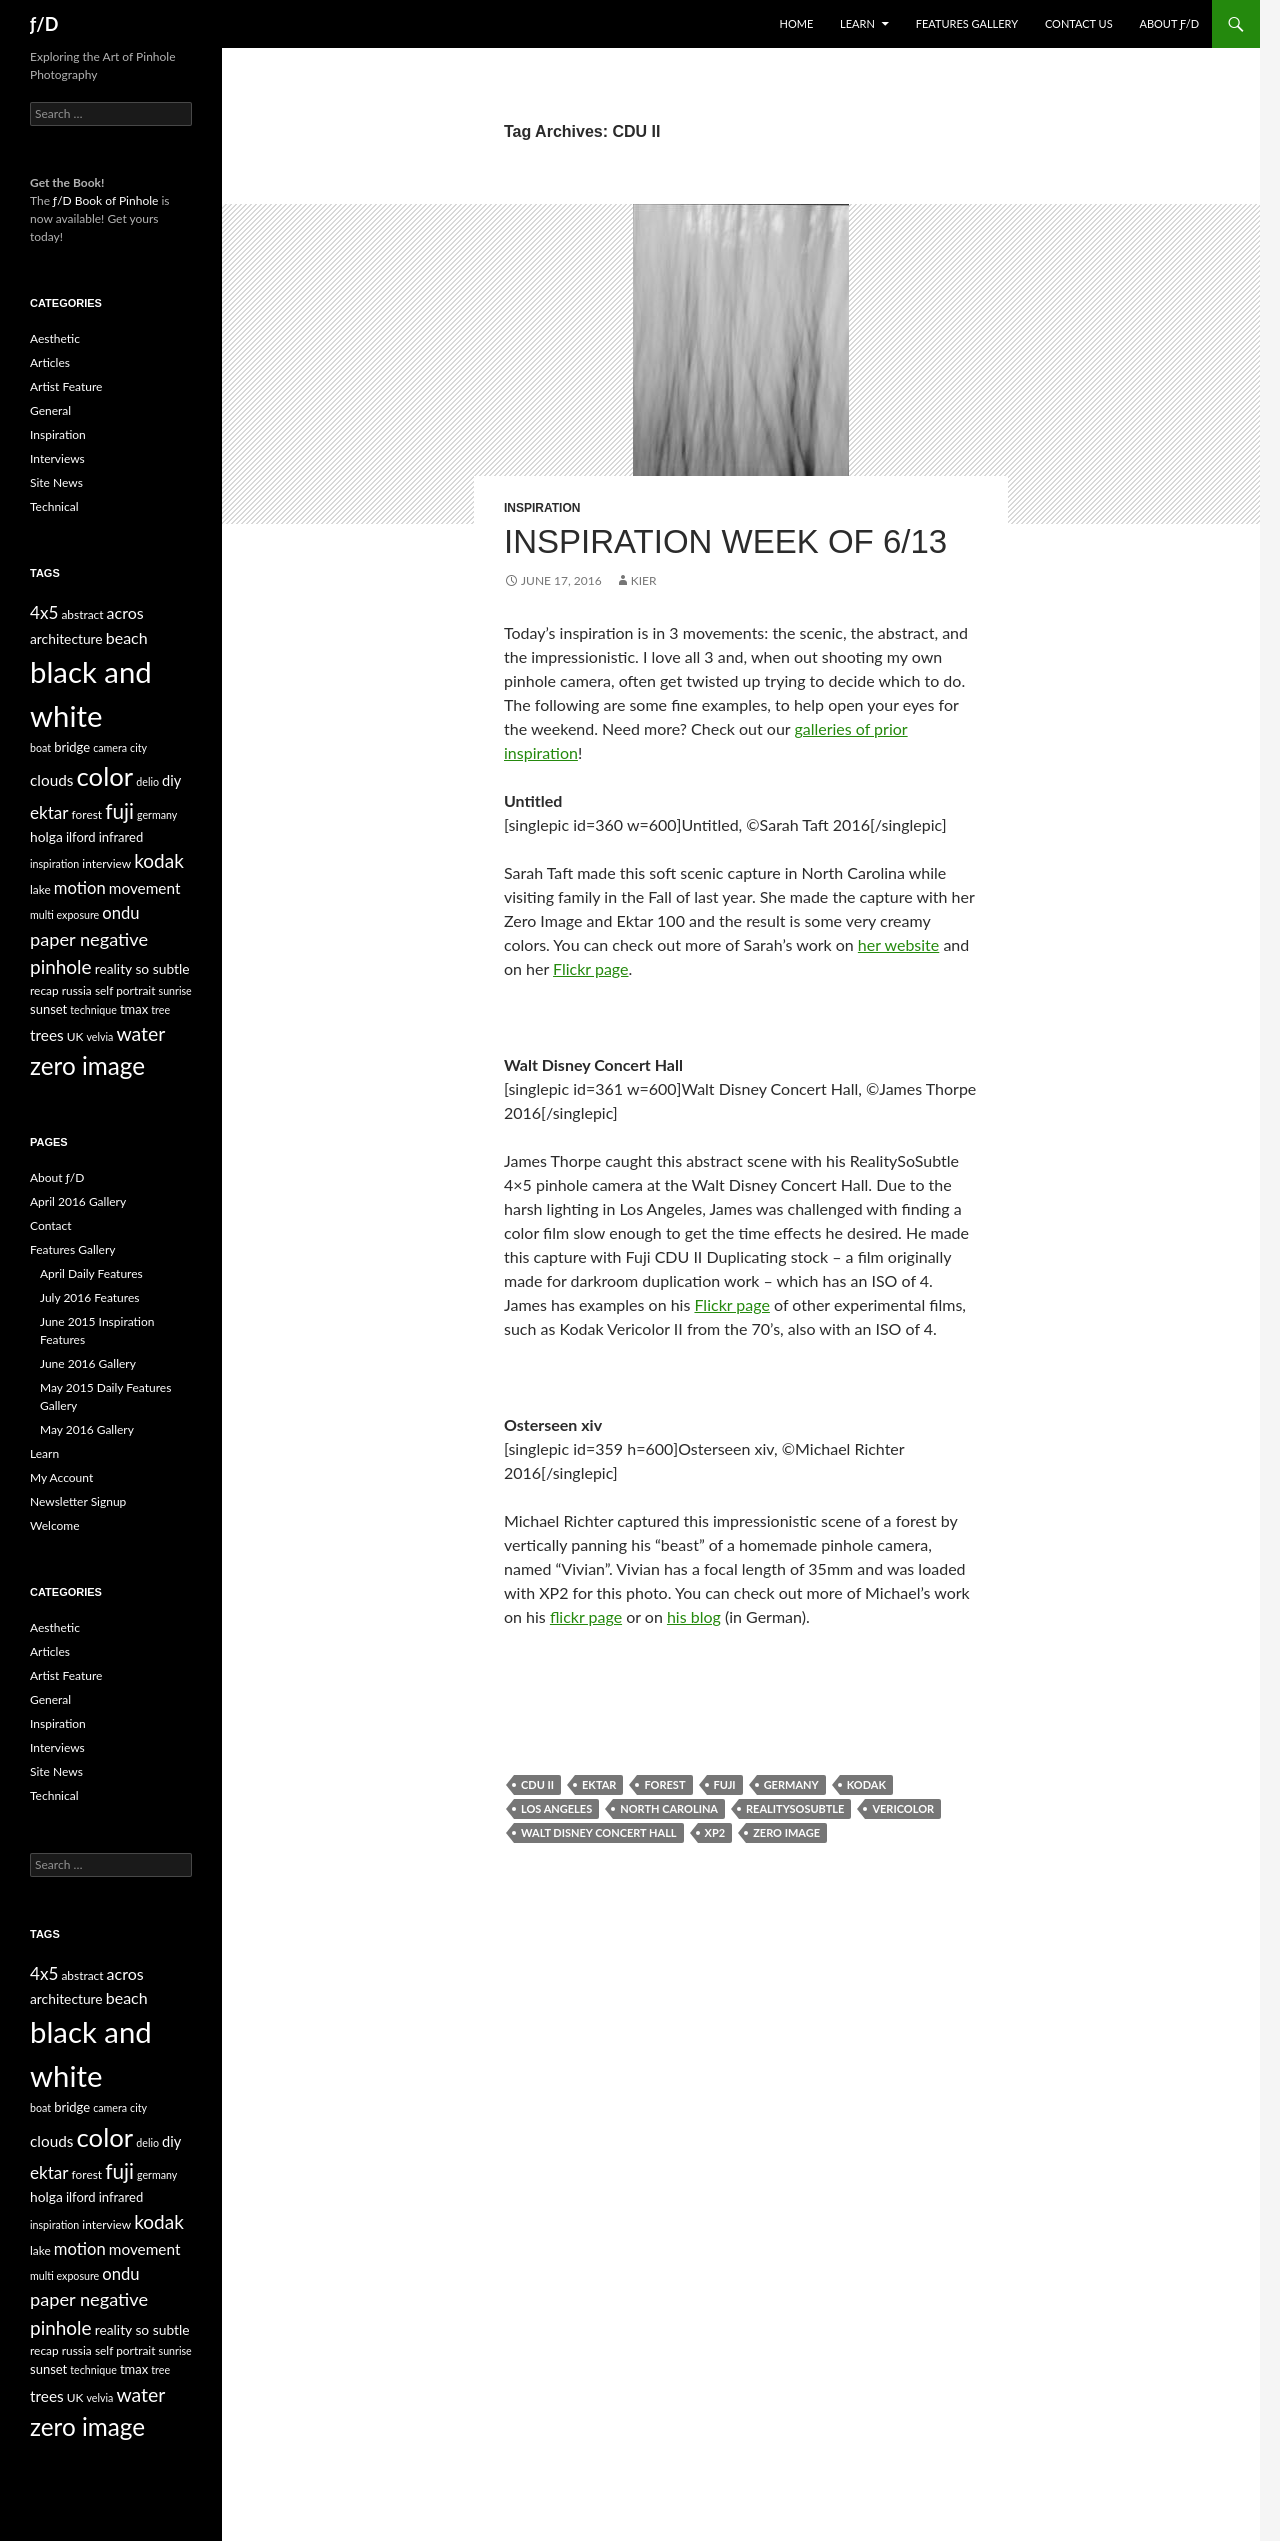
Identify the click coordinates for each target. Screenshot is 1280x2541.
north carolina (669, 1808)
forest (664, 1784)
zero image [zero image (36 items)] (87, 1065)
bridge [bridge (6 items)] (72, 747)
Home (797, 23)
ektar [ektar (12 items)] (49, 812)
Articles (50, 362)
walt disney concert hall (599, 1832)
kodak (866, 1784)
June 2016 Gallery (88, 1363)
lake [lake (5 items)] (40, 889)
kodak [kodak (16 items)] (159, 860)
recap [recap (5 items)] (44, 990)
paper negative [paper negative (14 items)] (89, 939)
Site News (56, 482)
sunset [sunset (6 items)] (48, 1009)
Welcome (55, 1525)
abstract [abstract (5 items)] (82, 614)
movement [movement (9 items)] (145, 888)
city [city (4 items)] (138, 747)
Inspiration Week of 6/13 (725, 541)
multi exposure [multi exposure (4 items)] (64, 914)
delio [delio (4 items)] (147, 781)
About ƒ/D (1170, 23)
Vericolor (903, 1808)
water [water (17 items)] (140, 1033)
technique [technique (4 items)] (93, 1009)
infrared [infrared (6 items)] (121, 837)
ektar (599, 1784)
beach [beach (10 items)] (127, 637)
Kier (644, 580)
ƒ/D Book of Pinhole (105, 200)
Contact (51, 1225)
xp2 (715, 1832)
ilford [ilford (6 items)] (81, 837)
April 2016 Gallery (78, 1201)
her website (898, 944)
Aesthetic (55, 338)
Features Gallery (967, 23)
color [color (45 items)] (105, 776)
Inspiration (542, 508)
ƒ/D (44, 24)
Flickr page (590, 968)
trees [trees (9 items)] (47, 1035)
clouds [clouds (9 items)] (51, 780)
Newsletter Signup (78, 1501)
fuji (725, 1784)
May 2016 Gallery (87, 1429)
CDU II (537, 1784)
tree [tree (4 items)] (160, 1009)
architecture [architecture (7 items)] (66, 638)
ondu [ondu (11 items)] (120, 913)
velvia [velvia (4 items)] (99, 1036)
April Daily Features (91, 1273)
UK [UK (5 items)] (75, 1036)
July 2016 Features (89, 1297)
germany (791, 1784)
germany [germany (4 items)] (157, 814)
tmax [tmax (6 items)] (134, 1009)
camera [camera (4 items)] (110, 747)
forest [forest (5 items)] (87, 814)
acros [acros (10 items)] (125, 612)
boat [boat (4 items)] (40, 747)
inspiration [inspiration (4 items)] (54, 863)
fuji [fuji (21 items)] (119, 811)
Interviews (57, 458)
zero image (786, 1832)
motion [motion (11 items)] (80, 888)
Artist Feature (66, 386)
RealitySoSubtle (795, 1808)
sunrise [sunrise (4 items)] (175, 990)
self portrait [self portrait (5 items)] (125, 990)
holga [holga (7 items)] (46, 836)
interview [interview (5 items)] (106, 863)
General (50, 410)
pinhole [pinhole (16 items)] (61, 966)
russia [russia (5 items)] (77, 990)
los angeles (556, 1808)
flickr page (586, 1616)
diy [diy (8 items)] (171, 780)
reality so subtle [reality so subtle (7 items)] (142, 968)
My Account (61, 1477)
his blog (694, 1616)
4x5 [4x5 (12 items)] (44, 612)
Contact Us (1079, 23)
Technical (54, 506)
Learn (857, 23)
